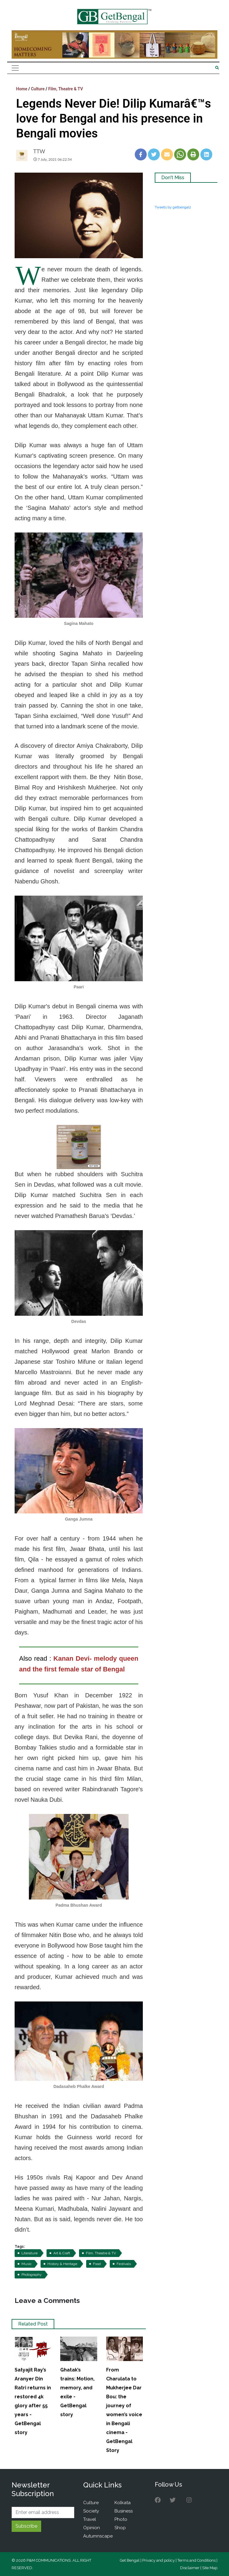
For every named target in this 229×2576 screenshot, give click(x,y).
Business (123, 2511)
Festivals (124, 2264)
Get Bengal (130, 2560)
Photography (31, 2274)
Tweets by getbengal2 (173, 207)
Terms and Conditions (196, 2560)
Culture (38, 88)
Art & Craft (61, 2253)
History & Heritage (62, 2264)
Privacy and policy (158, 2560)
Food (97, 2264)
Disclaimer (189, 2568)
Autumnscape (98, 2536)
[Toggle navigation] (15, 68)
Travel (89, 2519)
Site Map (209, 2568)
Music (26, 2264)
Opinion (91, 2527)
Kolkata (122, 2502)
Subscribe (26, 2526)
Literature (29, 2253)
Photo (120, 2519)
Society (91, 2511)
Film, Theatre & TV (65, 88)
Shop (120, 2527)
